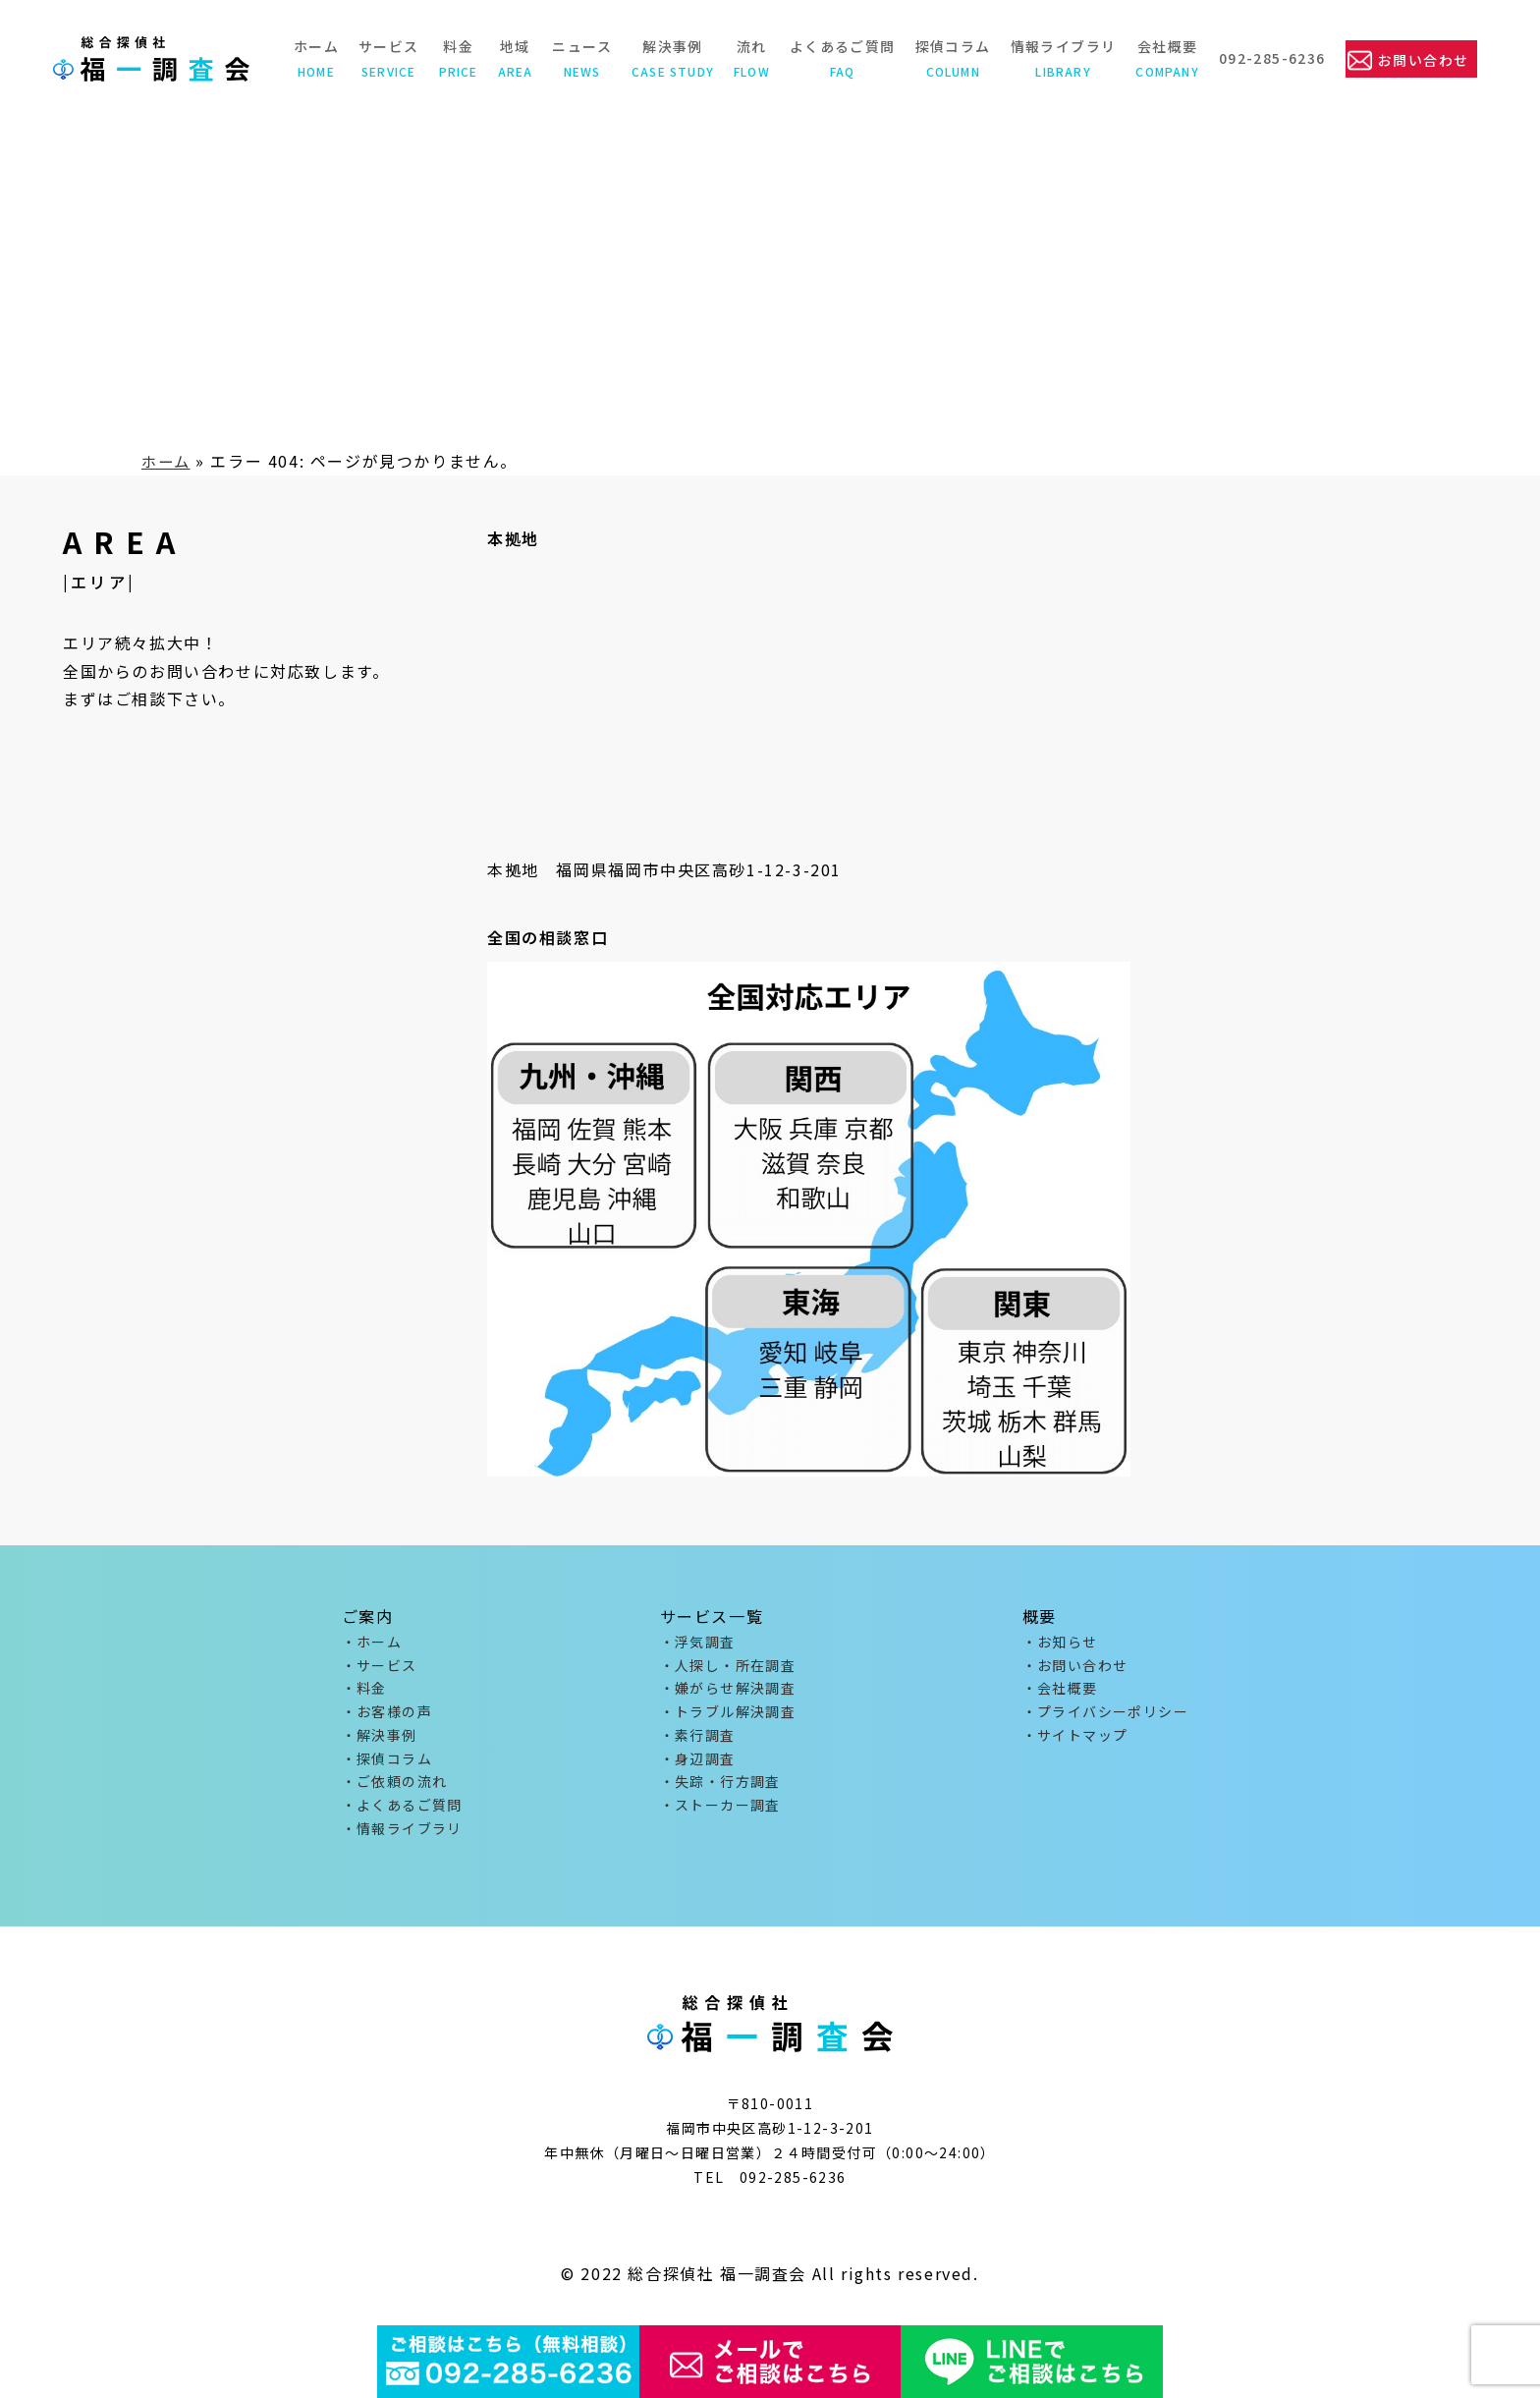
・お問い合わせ (1075, 1667)
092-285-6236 (1270, 58)
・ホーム (372, 1642)
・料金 (364, 1691)
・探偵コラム (387, 1766)
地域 (512, 58)
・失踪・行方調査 (720, 1791)
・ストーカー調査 (720, 1815)
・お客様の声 (387, 1716)
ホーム (313, 58)
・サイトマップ (1075, 1742)
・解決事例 (379, 1742)
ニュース (580, 58)
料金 (455, 58)
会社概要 (1164, 58)
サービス (387, 58)
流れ (750, 58)
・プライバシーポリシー (1105, 1716)
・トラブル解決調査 (728, 1716)
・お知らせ (1060, 1642)
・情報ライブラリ (402, 1840)
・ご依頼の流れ (395, 1791)
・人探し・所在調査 (728, 1667)
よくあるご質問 (841, 58)
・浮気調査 (698, 1642)
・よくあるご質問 (402, 1815)
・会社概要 (1060, 1691)
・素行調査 (698, 1742)
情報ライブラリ (1061, 58)
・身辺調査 (698, 1766)
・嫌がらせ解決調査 (728, 1691)
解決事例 (671, 58)
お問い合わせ (1422, 59)
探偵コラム (950, 58)
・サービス (379, 1667)
